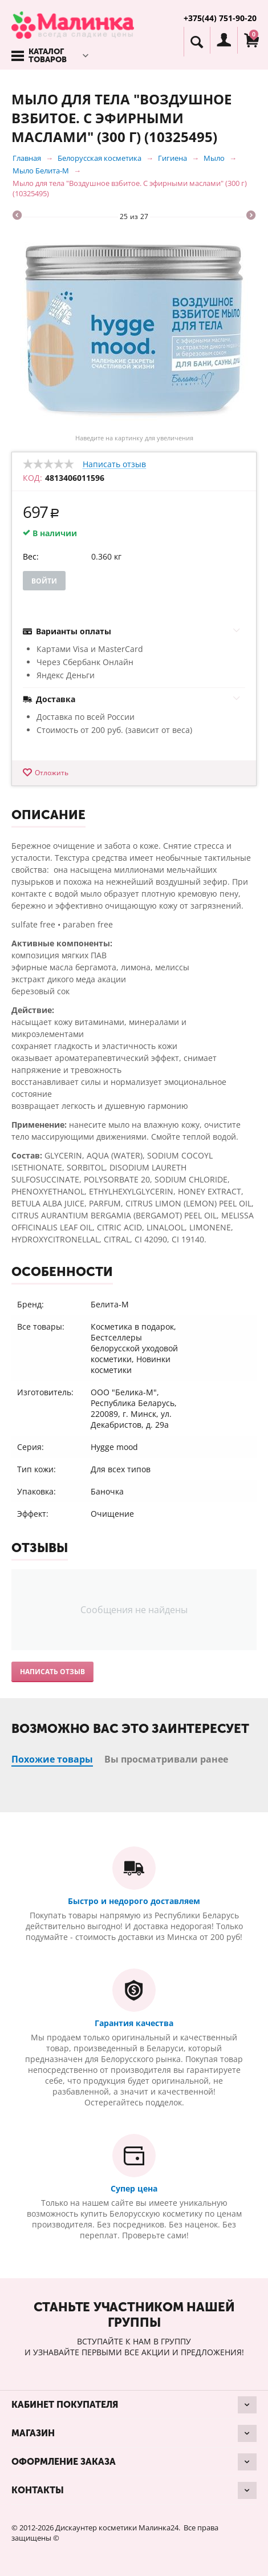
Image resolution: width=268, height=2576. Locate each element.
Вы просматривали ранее (166, 1759)
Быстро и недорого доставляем (134, 1900)
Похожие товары (52, 1759)
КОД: (32, 478)
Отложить (51, 772)
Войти (44, 581)
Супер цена (134, 2188)
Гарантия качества (134, 2023)
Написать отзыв (114, 464)
